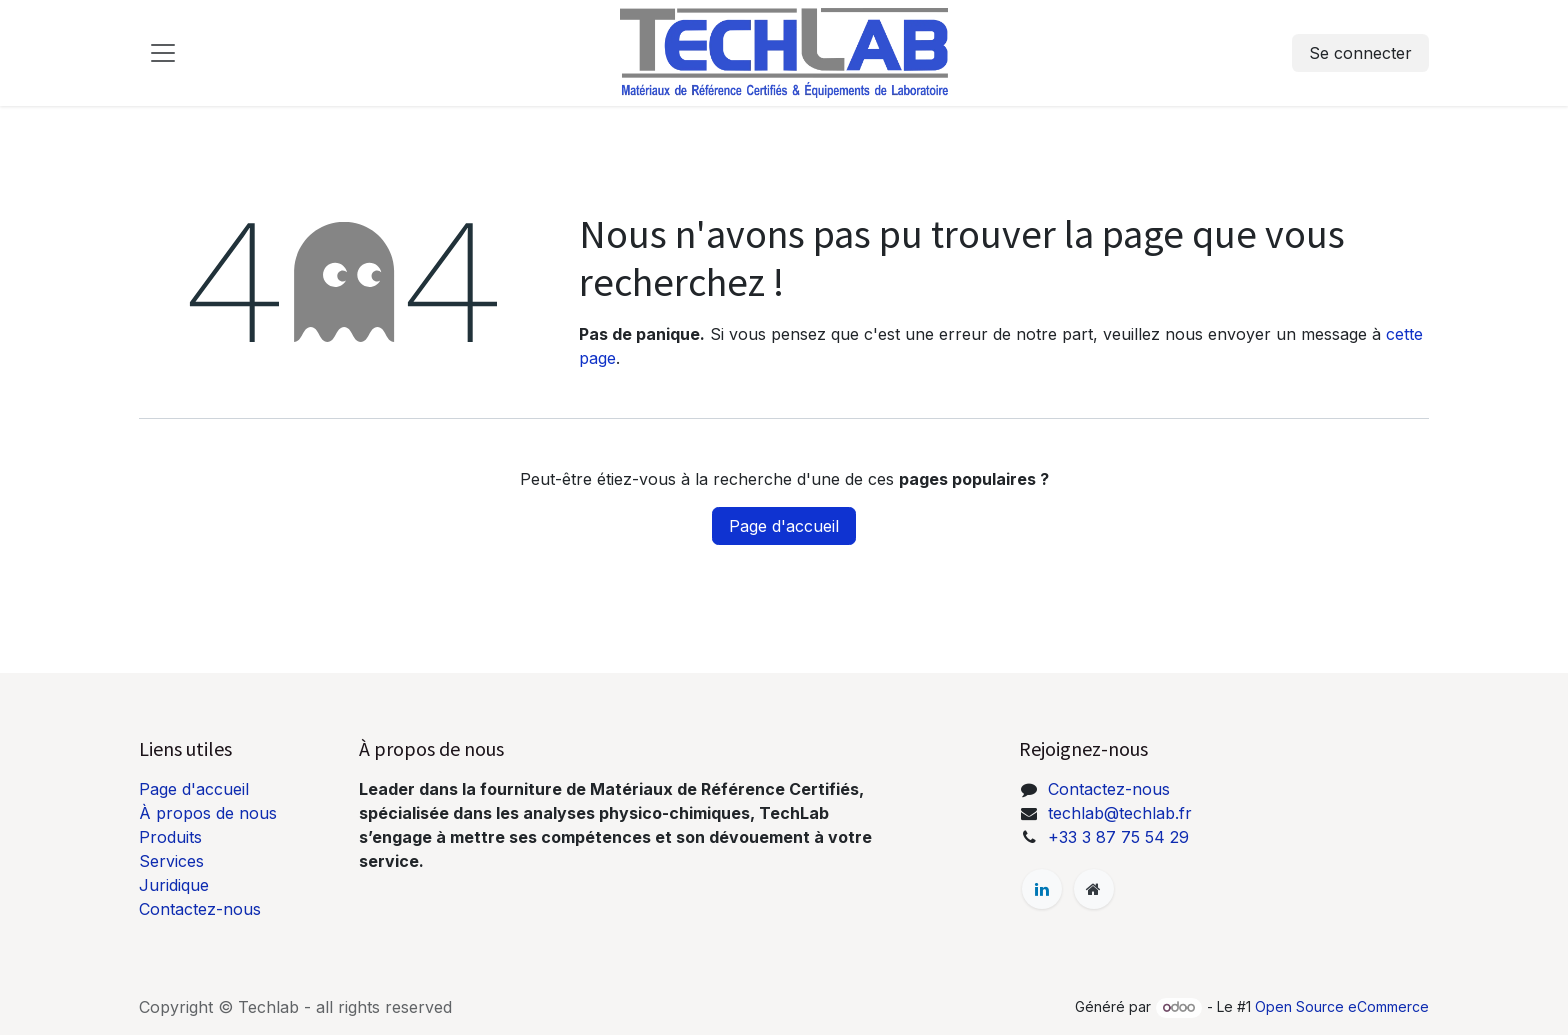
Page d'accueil (784, 526)
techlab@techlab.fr (1120, 813)
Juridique (174, 885)
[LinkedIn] (1042, 889)
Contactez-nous (200, 909)
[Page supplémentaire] (1094, 889)
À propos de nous (208, 813)
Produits (170, 837)
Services (171, 861)
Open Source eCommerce (1342, 1006)
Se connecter (1360, 53)
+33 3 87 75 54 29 (1118, 837)
